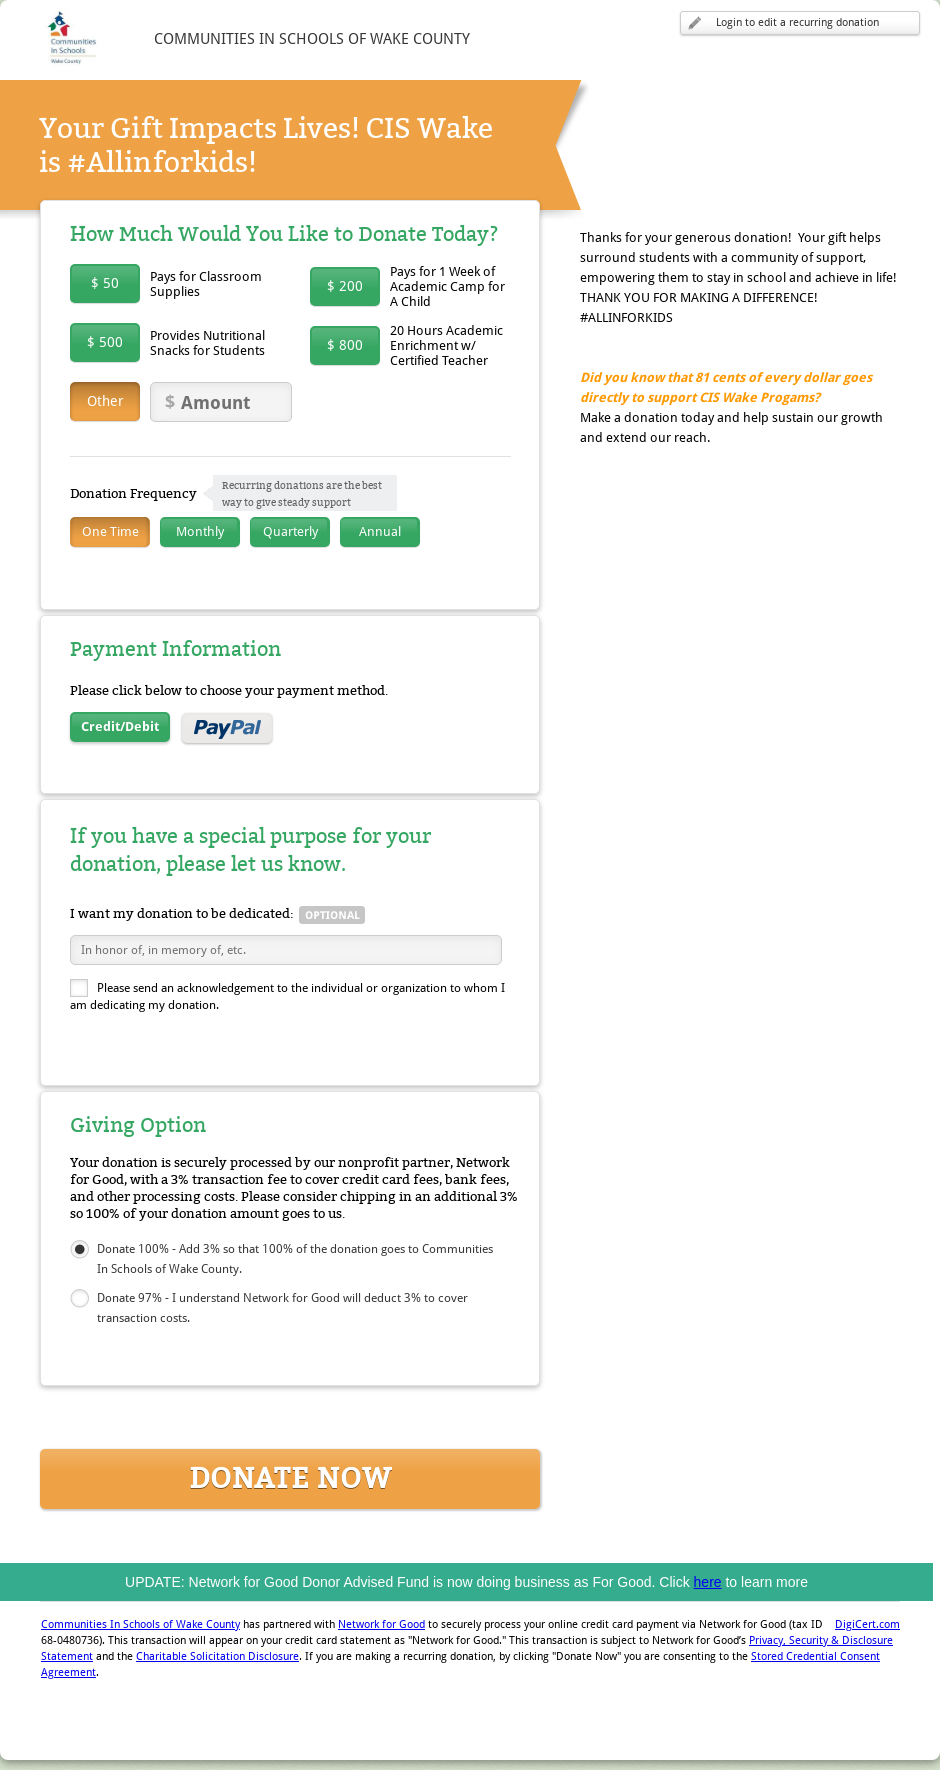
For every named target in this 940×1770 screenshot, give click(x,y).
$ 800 (345, 345)
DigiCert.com (867, 1624)
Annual (380, 531)
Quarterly (290, 531)
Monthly (200, 531)
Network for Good (381, 1624)
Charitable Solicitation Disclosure (217, 1656)
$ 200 (345, 286)
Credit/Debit (120, 726)
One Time (110, 531)
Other (105, 401)
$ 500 (105, 342)
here (708, 1582)
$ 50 (105, 283)
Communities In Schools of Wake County (140, 1624)
